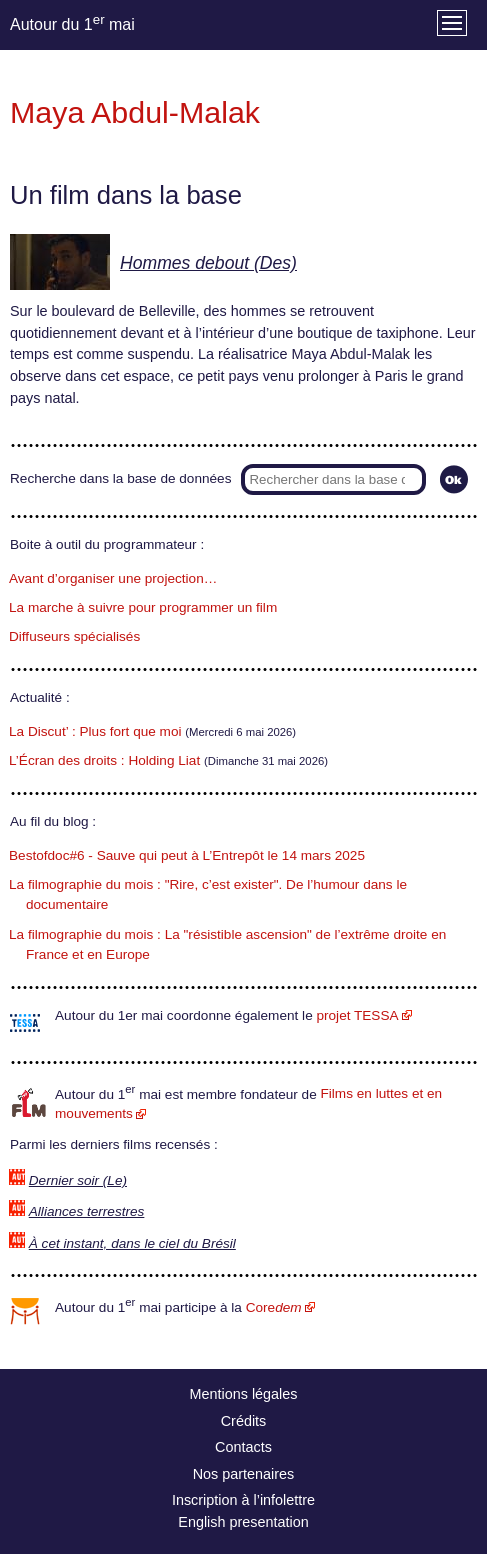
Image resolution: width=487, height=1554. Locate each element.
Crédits (244, 1421)
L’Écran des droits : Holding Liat (104, 760)
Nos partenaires (244, 1474)
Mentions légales (244, 1394)
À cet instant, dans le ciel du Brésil (132, 1243)
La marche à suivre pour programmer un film (143, 607)
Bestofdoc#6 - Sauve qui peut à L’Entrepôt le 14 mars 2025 (187, 855)
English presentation (243, 1522)
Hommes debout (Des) (208, 263)
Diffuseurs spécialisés (74, 636)
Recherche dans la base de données (120, 478)
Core (274, 1307)
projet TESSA (357, 1015)
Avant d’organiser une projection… (113, 578)
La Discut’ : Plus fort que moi (95, 731)
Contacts (243, 1447)
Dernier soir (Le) (78, 1180)
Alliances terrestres (87, 1211)
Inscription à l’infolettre (243, 1500)
